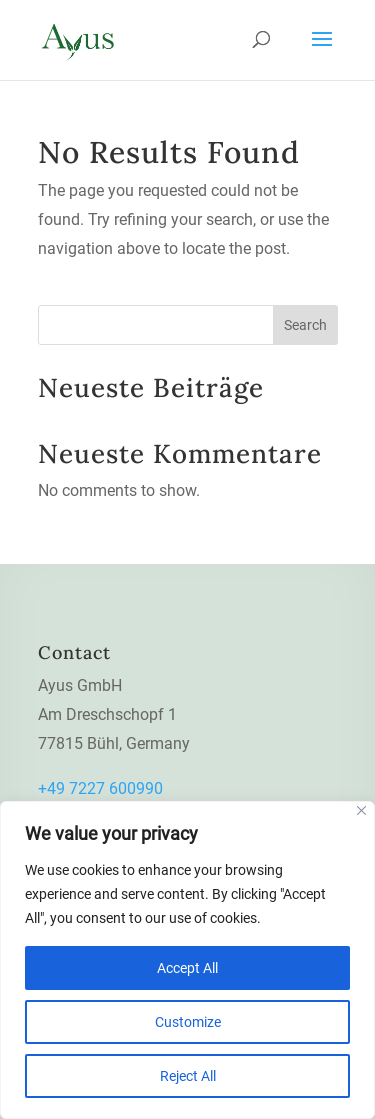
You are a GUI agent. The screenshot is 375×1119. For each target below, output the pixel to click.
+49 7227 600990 (100, 788)
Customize (188, 1022)
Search (305, 325)
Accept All (187, 968)
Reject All (188, 1076)
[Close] (361, 810)
